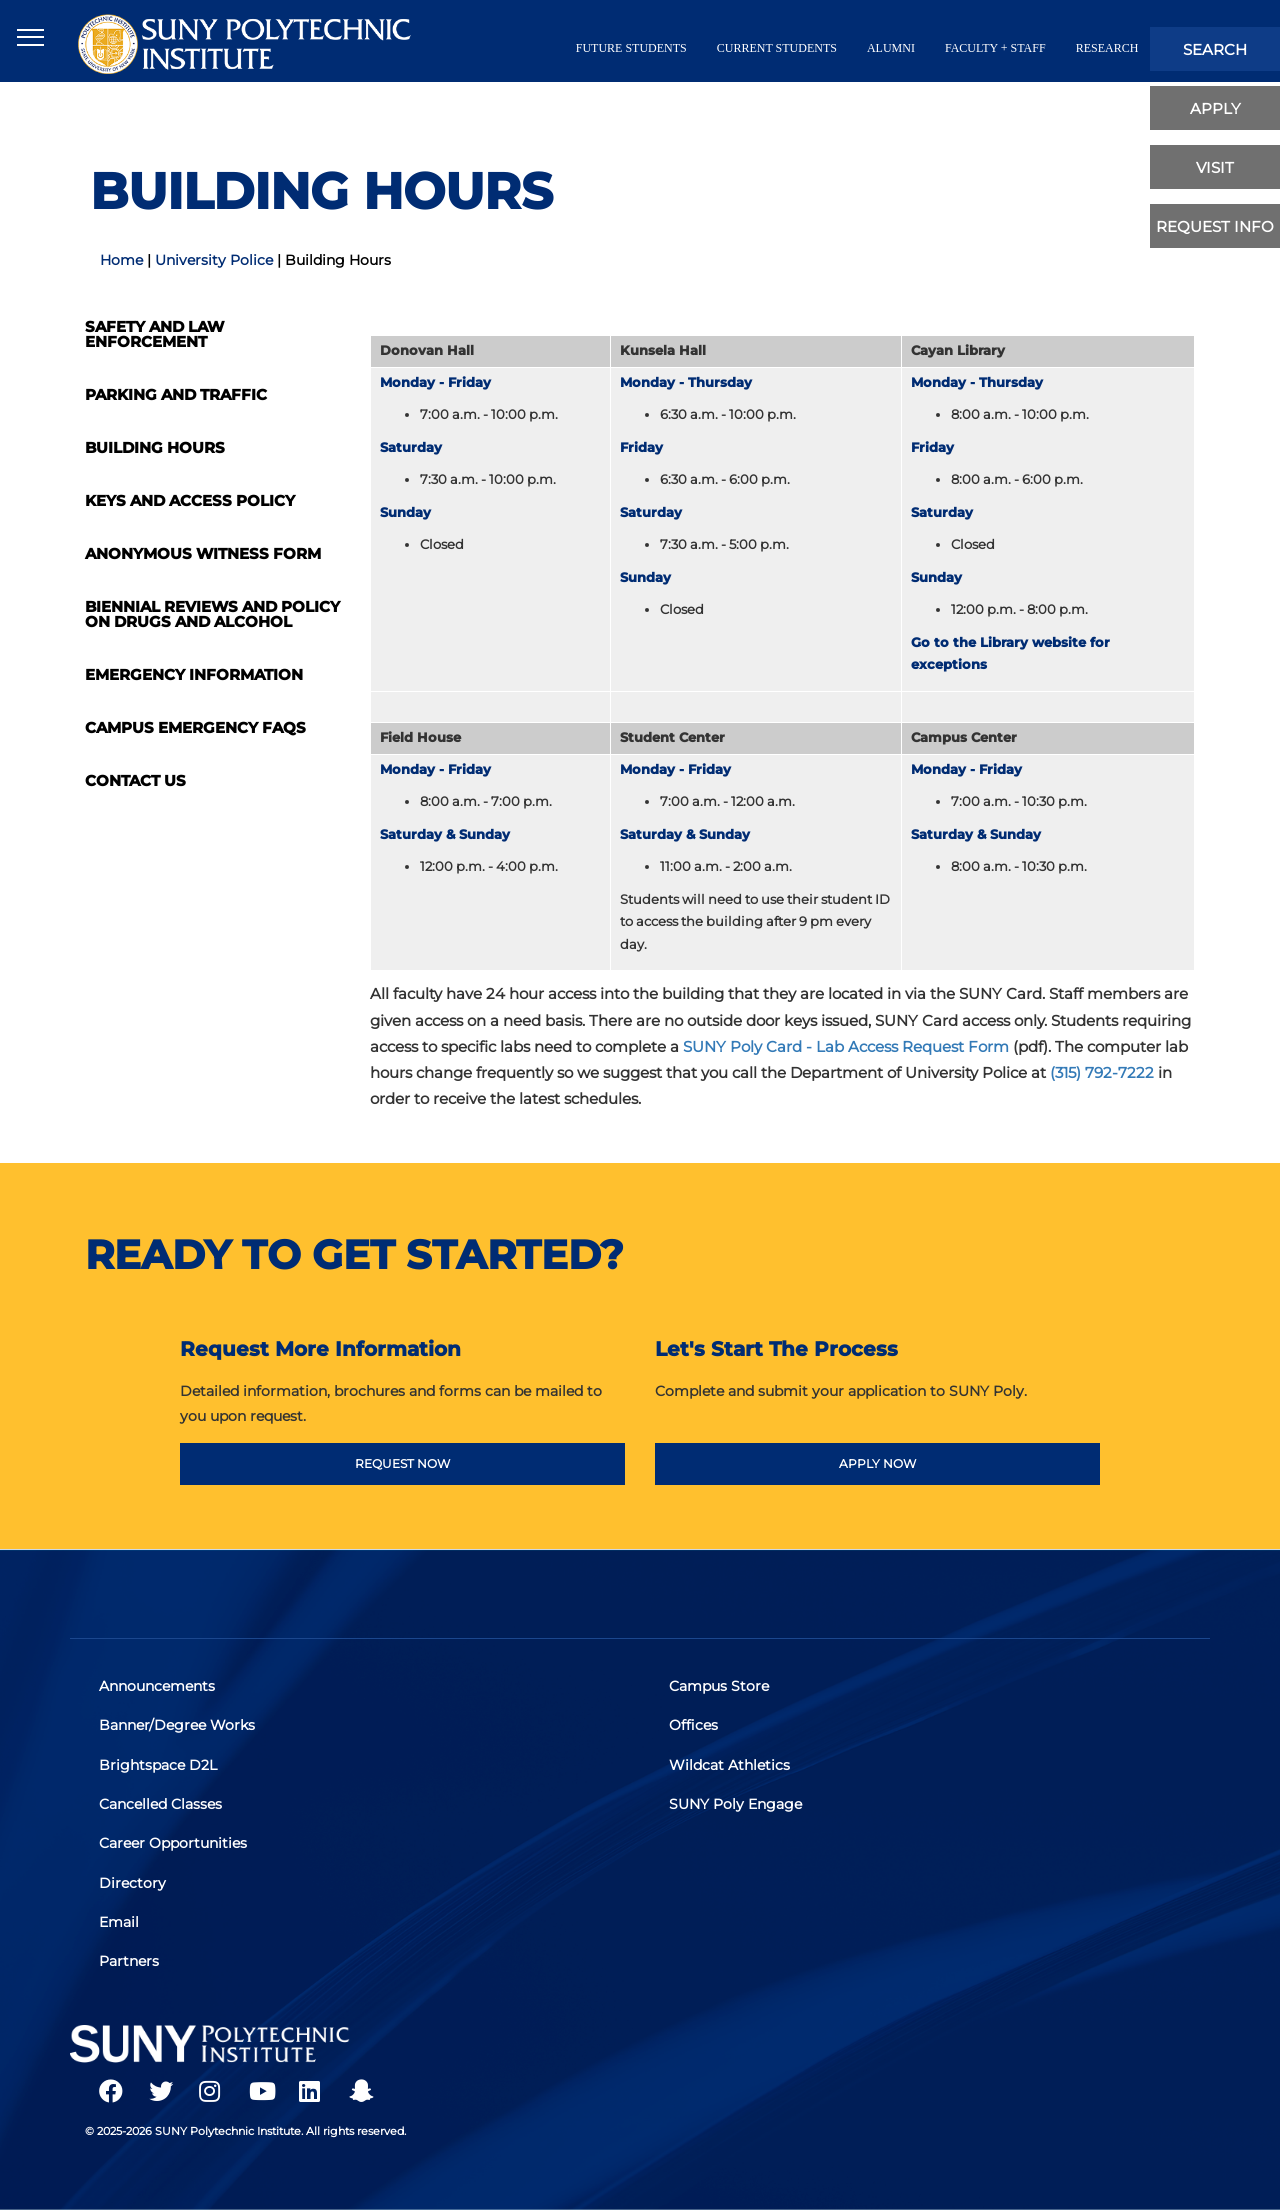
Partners (130, 1960)
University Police (214, 260)
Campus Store (720, 1687)
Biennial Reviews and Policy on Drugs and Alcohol (212, 614)
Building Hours (155, 447)
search (1215, 49)
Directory (133, 1882)
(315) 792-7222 (1102, 1072)
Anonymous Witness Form (203, 553)
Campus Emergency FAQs (195, 727)
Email (120, 1921)
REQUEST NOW (402, 1463)
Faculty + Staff (995, 48)
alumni (891, 48)
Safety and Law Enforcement (154, 334)
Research (1107, 48)
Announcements (158, 1687)
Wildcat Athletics (730, 1765)
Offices (694, 1726)
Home (121, 260)
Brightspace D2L (159, 1765)
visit (1215, 167)
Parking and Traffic (176, 394)
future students (631, 48)
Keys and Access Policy (190, 500)
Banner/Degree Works (178, 1726)
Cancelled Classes (161, 1804)
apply (1215, 108)
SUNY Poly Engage (736, 1804)
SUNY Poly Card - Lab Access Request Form (846, 1046)
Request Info (1215, 226)
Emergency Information (194, 674)
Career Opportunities (174, 1843)
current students (777, 48)
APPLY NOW (877, 1463)
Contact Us (135, 780)
